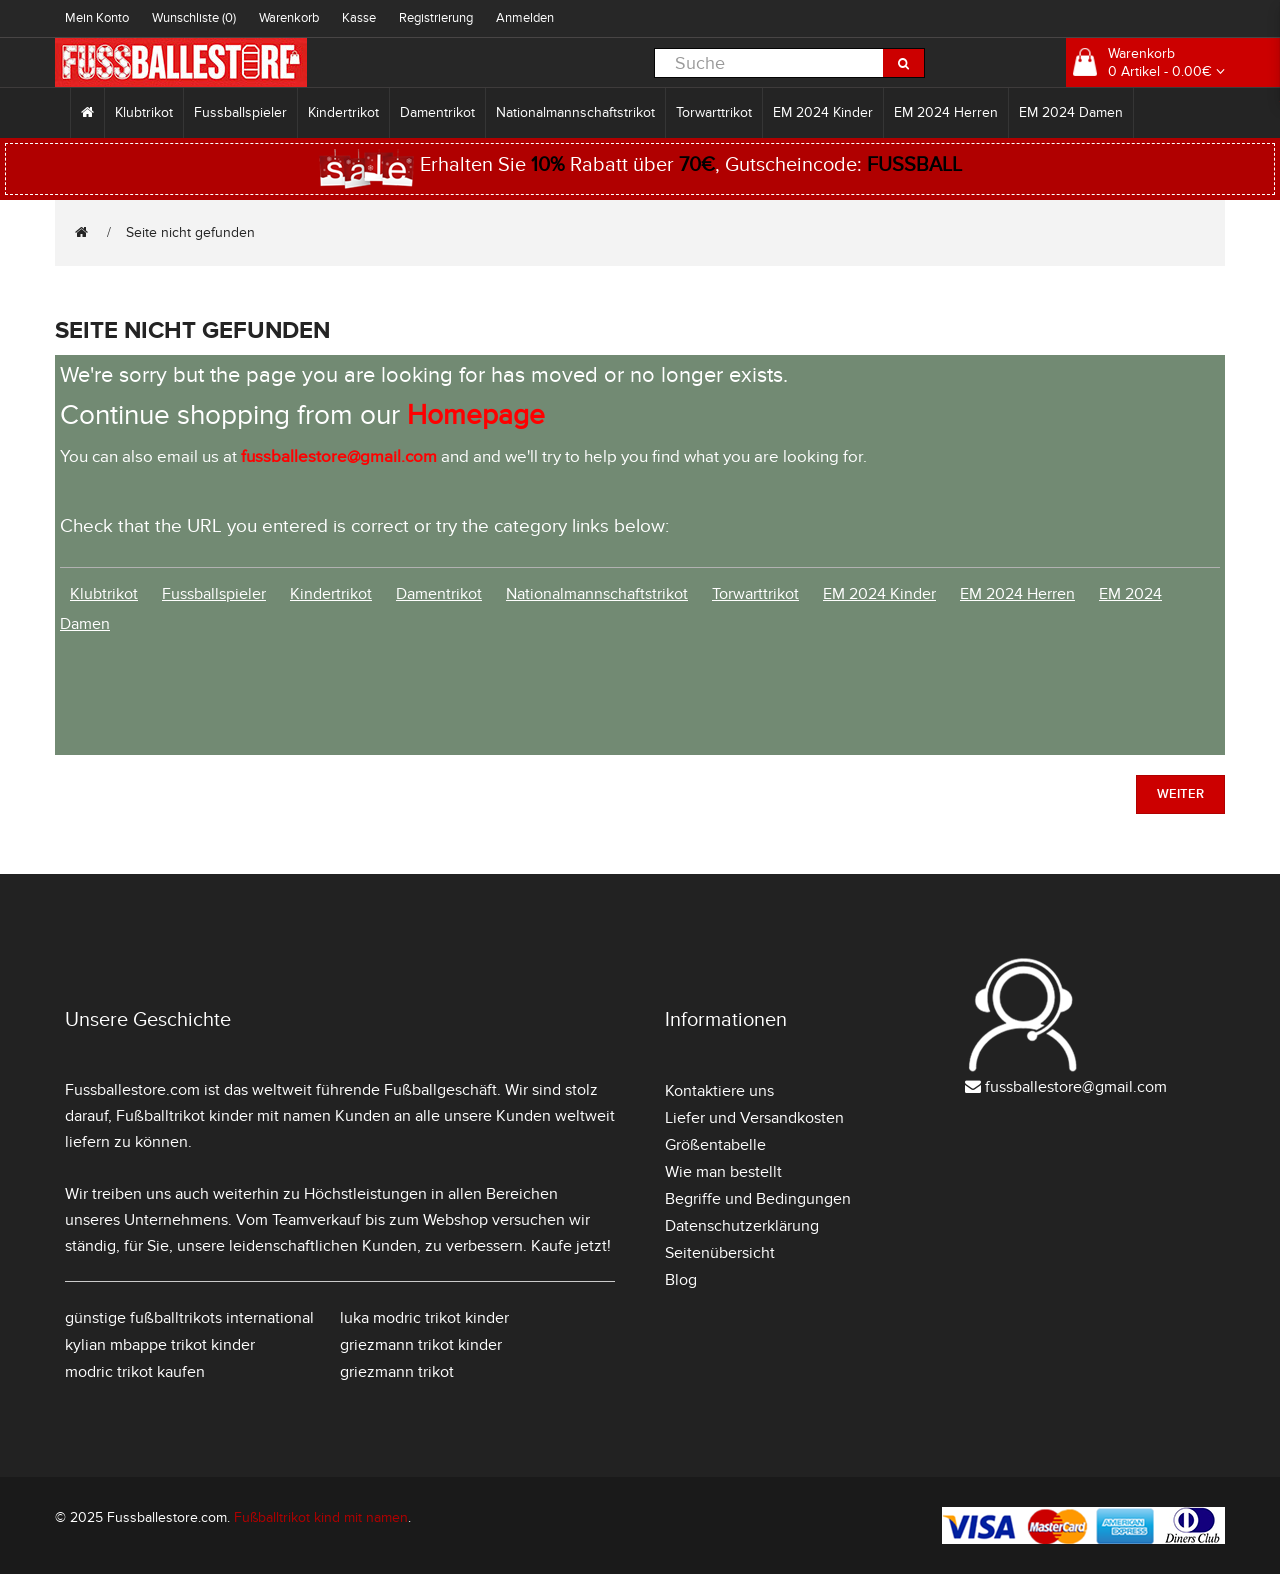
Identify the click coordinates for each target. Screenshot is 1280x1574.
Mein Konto (97, 18)
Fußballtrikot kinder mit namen (223, 1116)
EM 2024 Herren (946, 112)
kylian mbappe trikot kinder (160, 1345)
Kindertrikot (343, 112)
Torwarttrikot (714, 112)
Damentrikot (437, 112)
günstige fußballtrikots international (189, 1318)
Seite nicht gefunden (190, 232)
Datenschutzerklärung (742, 1226)
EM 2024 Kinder (823, 112)
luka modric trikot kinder (424, 1318)
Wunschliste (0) (194, 18)
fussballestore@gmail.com (1076, 1087)
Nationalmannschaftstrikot (575, 112)
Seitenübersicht (720, 1253)
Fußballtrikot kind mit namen (321, 1517)
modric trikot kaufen (135, 1372)
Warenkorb (289, 18)
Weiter (1180, 794)
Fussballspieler (240, 112)
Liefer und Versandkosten (754, 1118)
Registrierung (436, 18)
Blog (681, 1280)
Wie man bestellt (723, 1172)
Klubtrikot (144, 112)
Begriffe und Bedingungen (758, 1199)
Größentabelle (715, 1145)
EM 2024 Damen (1071, 112)
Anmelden (525, 18)
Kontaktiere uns (719, 1091)
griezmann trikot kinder (421, 1345)
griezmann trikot (397, 1372)
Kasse (359, 18)
